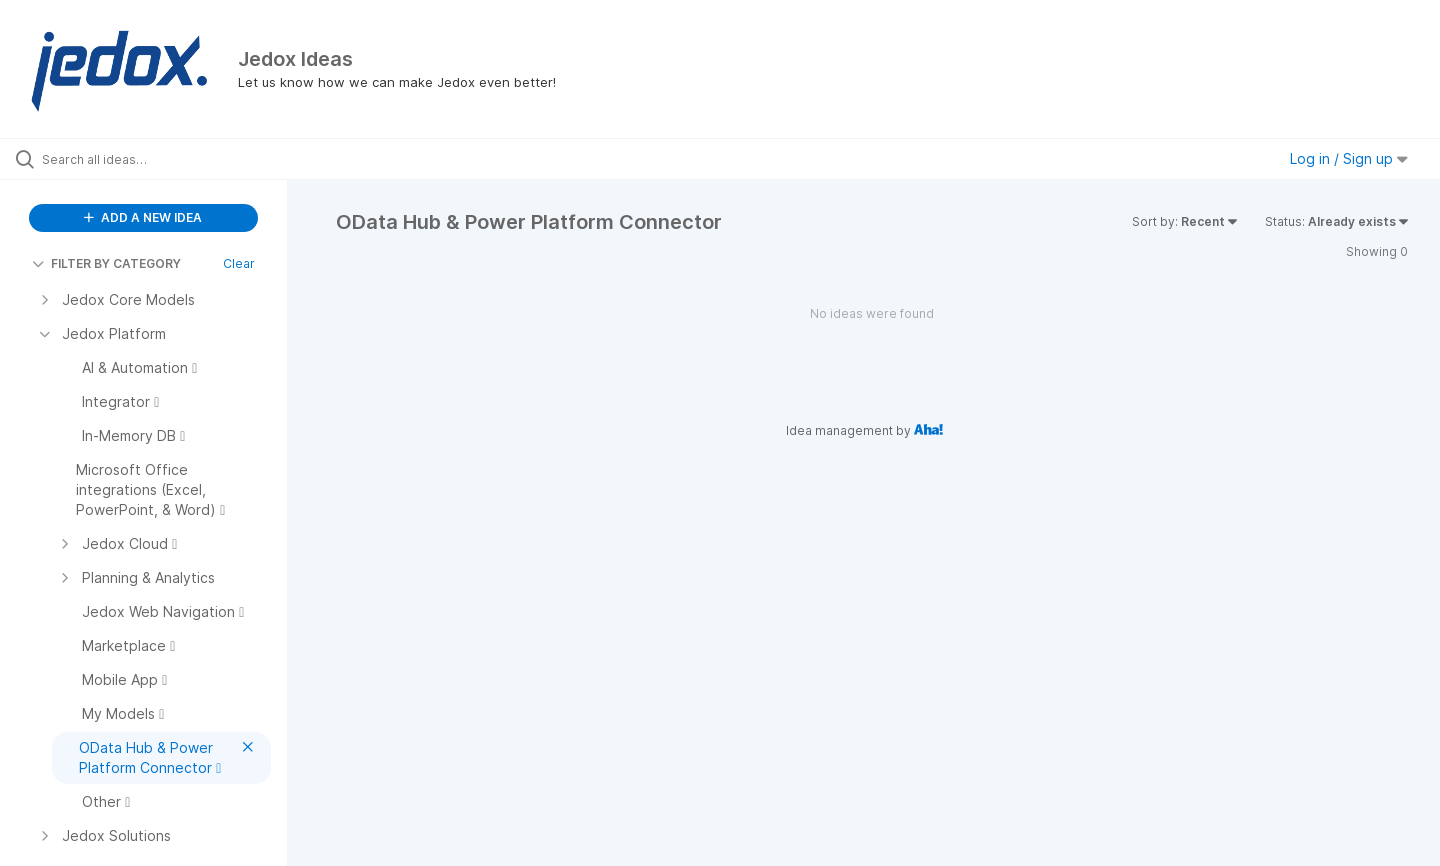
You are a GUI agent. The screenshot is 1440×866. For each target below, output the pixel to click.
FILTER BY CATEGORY (106, 263)
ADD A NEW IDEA (143, 217)
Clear (239, 263)
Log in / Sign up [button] (1349, 158)
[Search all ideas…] (169, 159)
